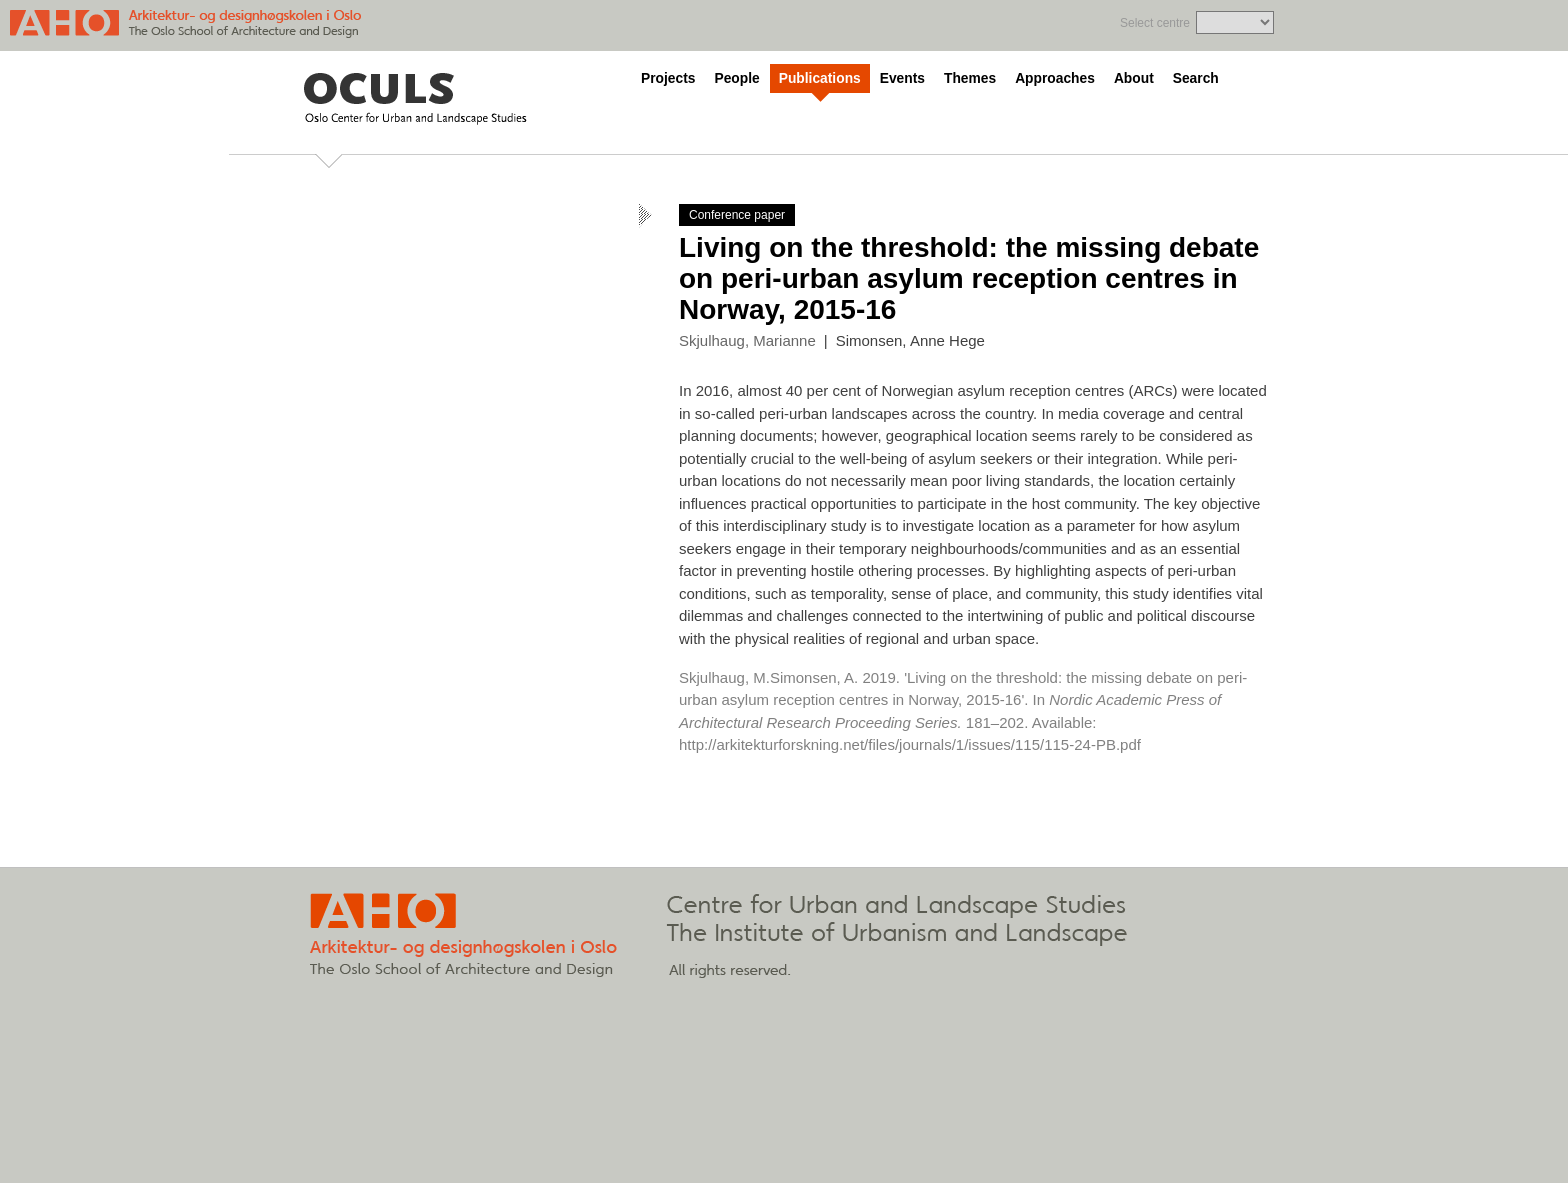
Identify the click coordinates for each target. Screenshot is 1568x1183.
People (736, 78)
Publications (820, 78)
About (1134, 78)
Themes (970, 78)
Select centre (1155, 23)
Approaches (1055, 78)
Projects (668, 78)
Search (1196, 78)
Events (902, 78)
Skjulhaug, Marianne (747, 340)
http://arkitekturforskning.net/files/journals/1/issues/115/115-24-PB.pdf (910, 744)
